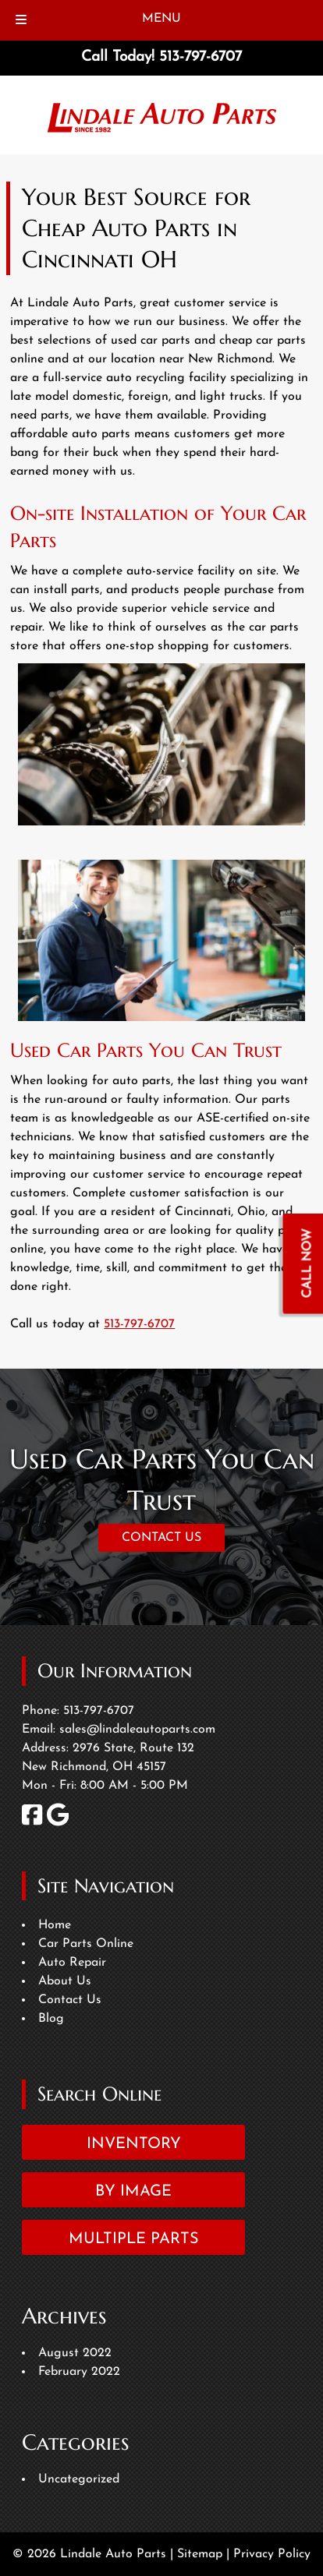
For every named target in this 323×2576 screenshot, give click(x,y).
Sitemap (199, 2554)
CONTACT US (161, 1538)
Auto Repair (72, 1962)
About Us (64, 1981)
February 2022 (79, 2372)
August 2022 (75, 2353)
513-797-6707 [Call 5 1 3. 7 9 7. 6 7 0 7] (139, 1324)
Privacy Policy (272, 2554)
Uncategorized (78, 2479)
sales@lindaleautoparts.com (137, 1729)
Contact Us (69, 2000)
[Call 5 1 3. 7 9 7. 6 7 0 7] (200, 57)
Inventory (134, 2144)
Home (54, 1925)
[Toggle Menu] (21, 20)
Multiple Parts (134, 2239)
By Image (133, 2192)
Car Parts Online (85, 1944)
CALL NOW (308, 1263)
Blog (51, 2018)
